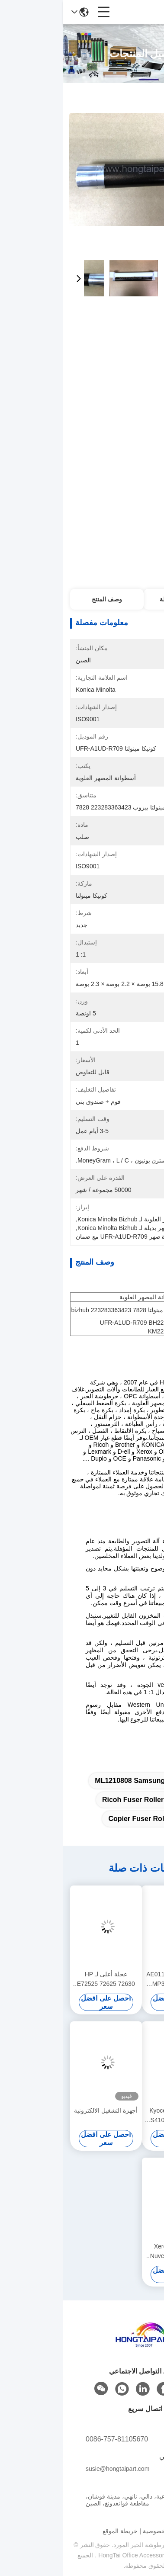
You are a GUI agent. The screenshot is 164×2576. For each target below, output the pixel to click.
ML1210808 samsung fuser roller (88, 1780)
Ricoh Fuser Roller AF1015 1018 (91, 1799)
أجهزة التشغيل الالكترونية (42, 2110)
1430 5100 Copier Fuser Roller (94, 1818)
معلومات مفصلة (117, 599)
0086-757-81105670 (54, 2439)
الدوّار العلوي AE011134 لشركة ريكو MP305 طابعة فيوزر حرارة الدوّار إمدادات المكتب (114, 1979)
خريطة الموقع (56, 2531)
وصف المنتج (44, 599)
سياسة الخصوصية (102, 2531)
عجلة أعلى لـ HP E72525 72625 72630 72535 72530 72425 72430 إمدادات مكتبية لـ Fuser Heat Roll (42, 1979)
